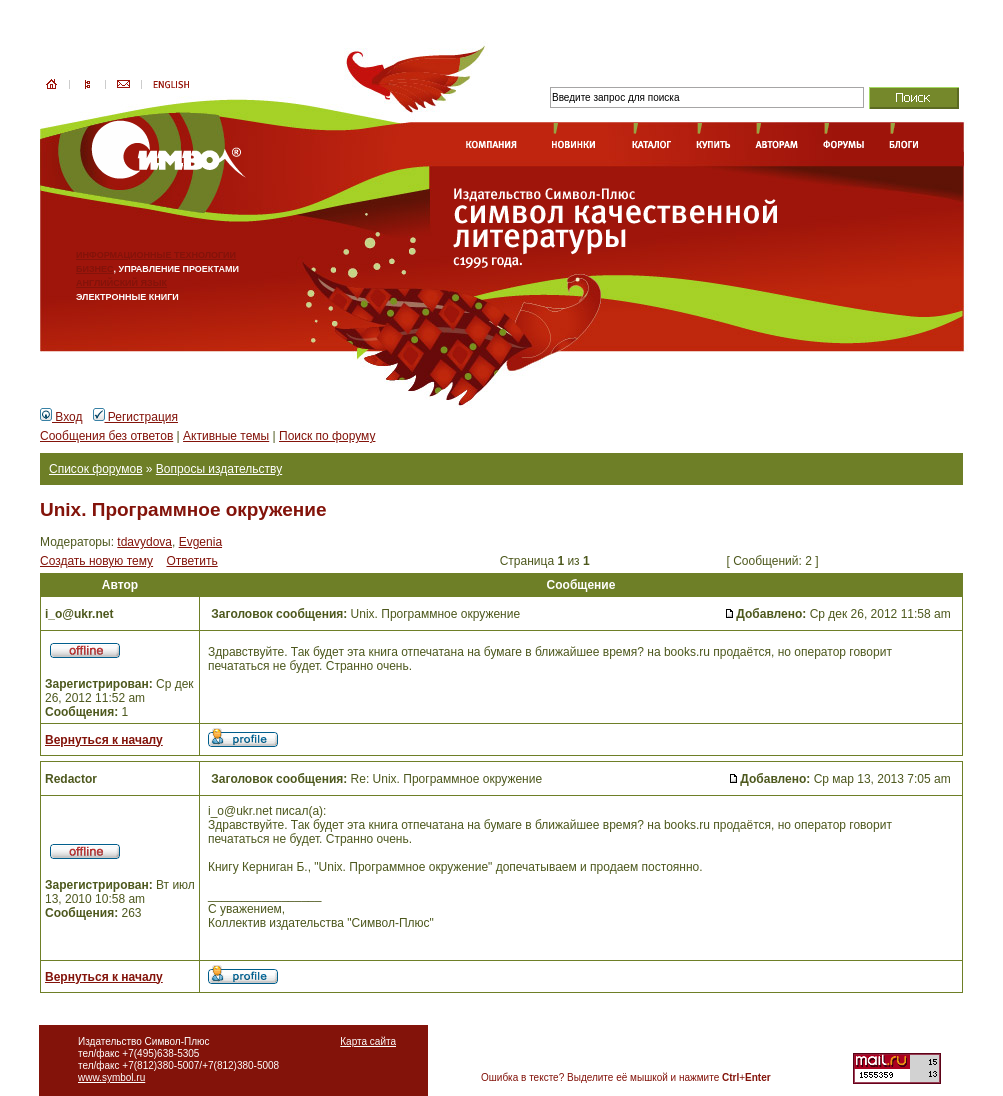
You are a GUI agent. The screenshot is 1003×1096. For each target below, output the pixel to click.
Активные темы (226, 436)
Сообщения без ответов (106, 436)
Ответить (191, 561)
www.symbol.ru (111, 1077)
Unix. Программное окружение (183, 509)
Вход (61, 417)
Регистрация (135, 417)
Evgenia (200, 542)
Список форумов (96, 469)
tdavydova (144, 542)
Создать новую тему (96, 561)
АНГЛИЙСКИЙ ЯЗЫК (121, 283)
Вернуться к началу (104, 740)
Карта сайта (368, 1041)
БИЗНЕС (95, 269)
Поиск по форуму (327, 436)
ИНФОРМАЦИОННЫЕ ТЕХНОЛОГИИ (156, 255)
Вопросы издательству (219, 469)
